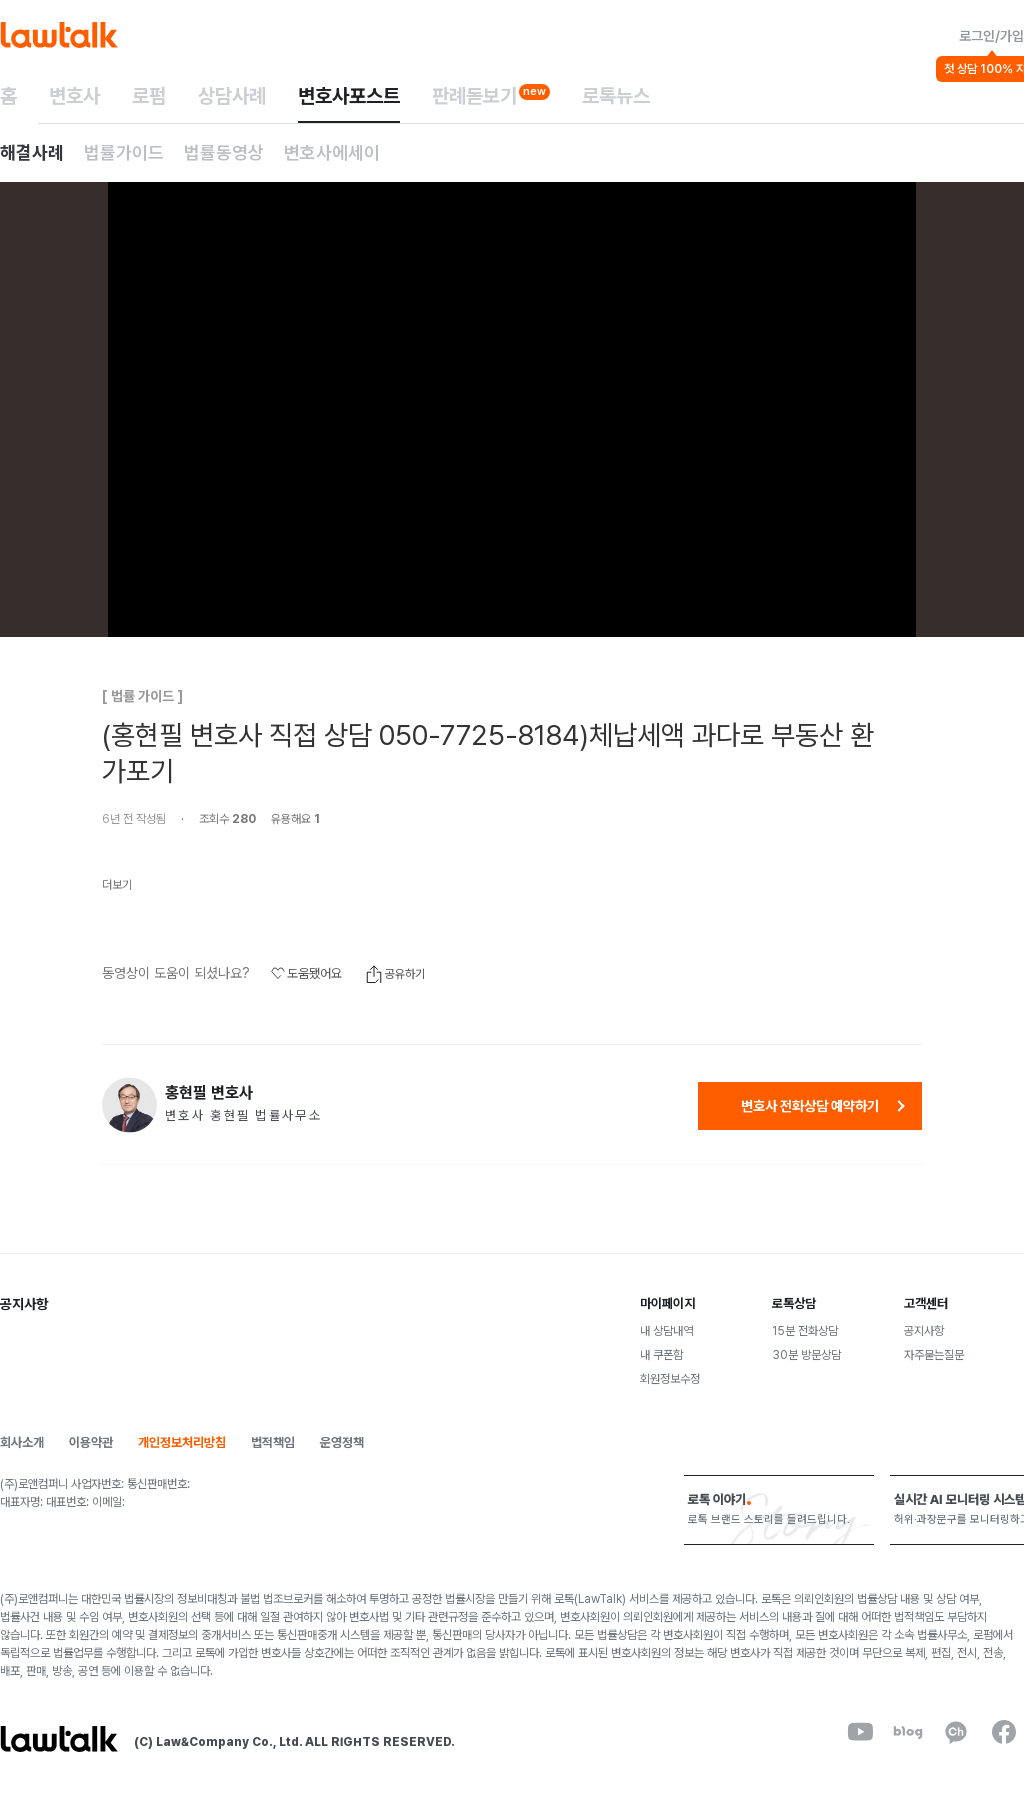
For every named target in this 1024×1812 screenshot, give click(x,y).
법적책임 (273, 1442)
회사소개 (22, 1442)
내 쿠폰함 (661, 1355)
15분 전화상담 (805, 1331)
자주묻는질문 (934, 1355)
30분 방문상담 (806, 1355)
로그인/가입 (991, 36)
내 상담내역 (666, 1331)
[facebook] (1004, 1732)
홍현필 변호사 (209, 1093)
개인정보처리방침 (182, 1442)
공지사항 (924, 1331)
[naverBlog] (908, 1732)
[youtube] (860, 1732)
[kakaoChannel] (956, 1732)
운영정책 (342, 1442)
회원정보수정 (670, 1379)
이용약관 (91, 1442)
